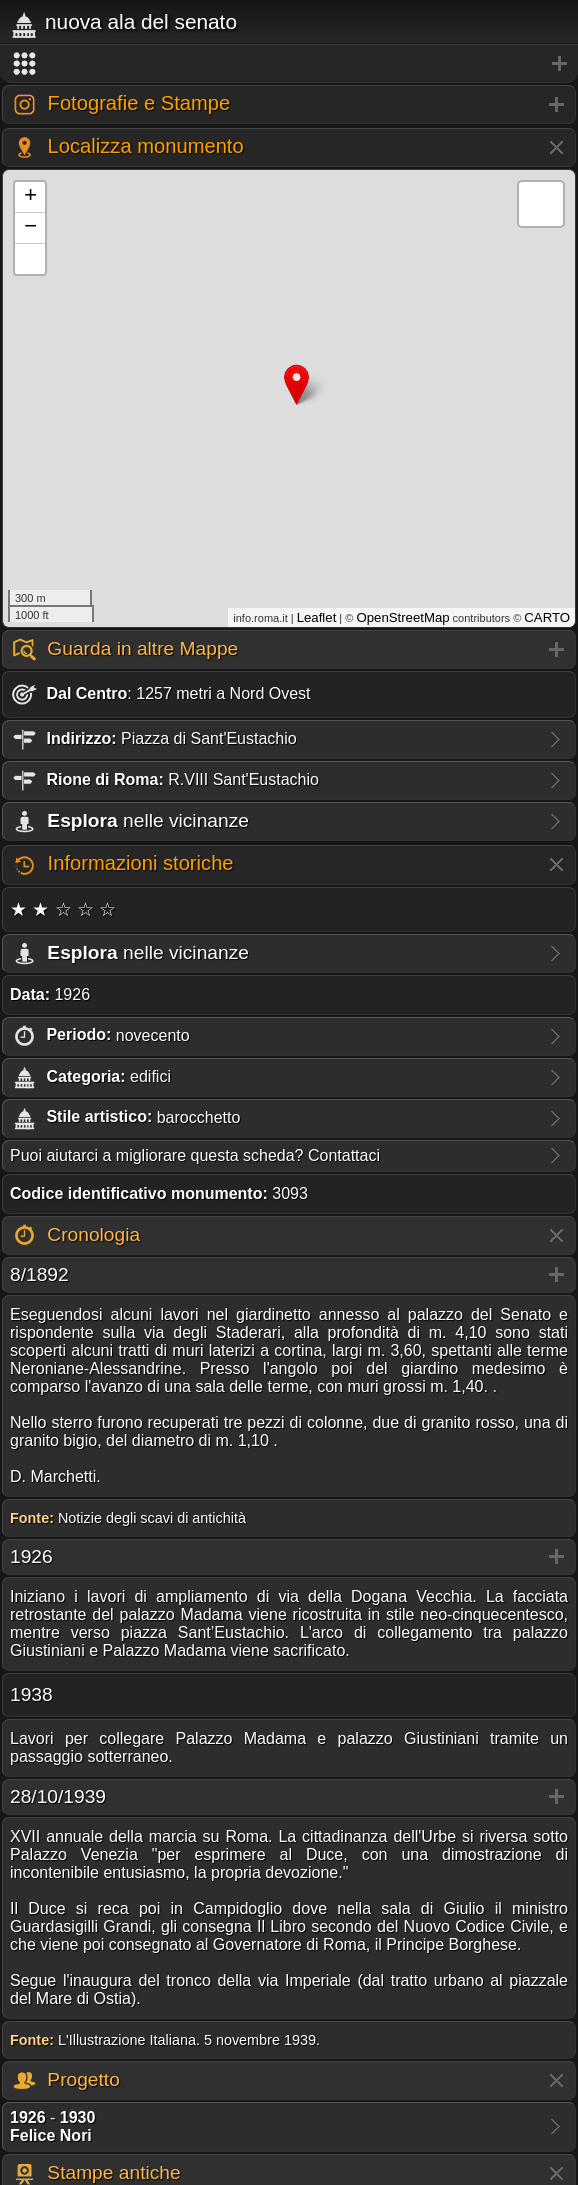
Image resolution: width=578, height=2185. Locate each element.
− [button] (30, 228)
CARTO (547, 617)
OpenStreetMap (402, 617)
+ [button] (30, 197)
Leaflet (317, 617)
